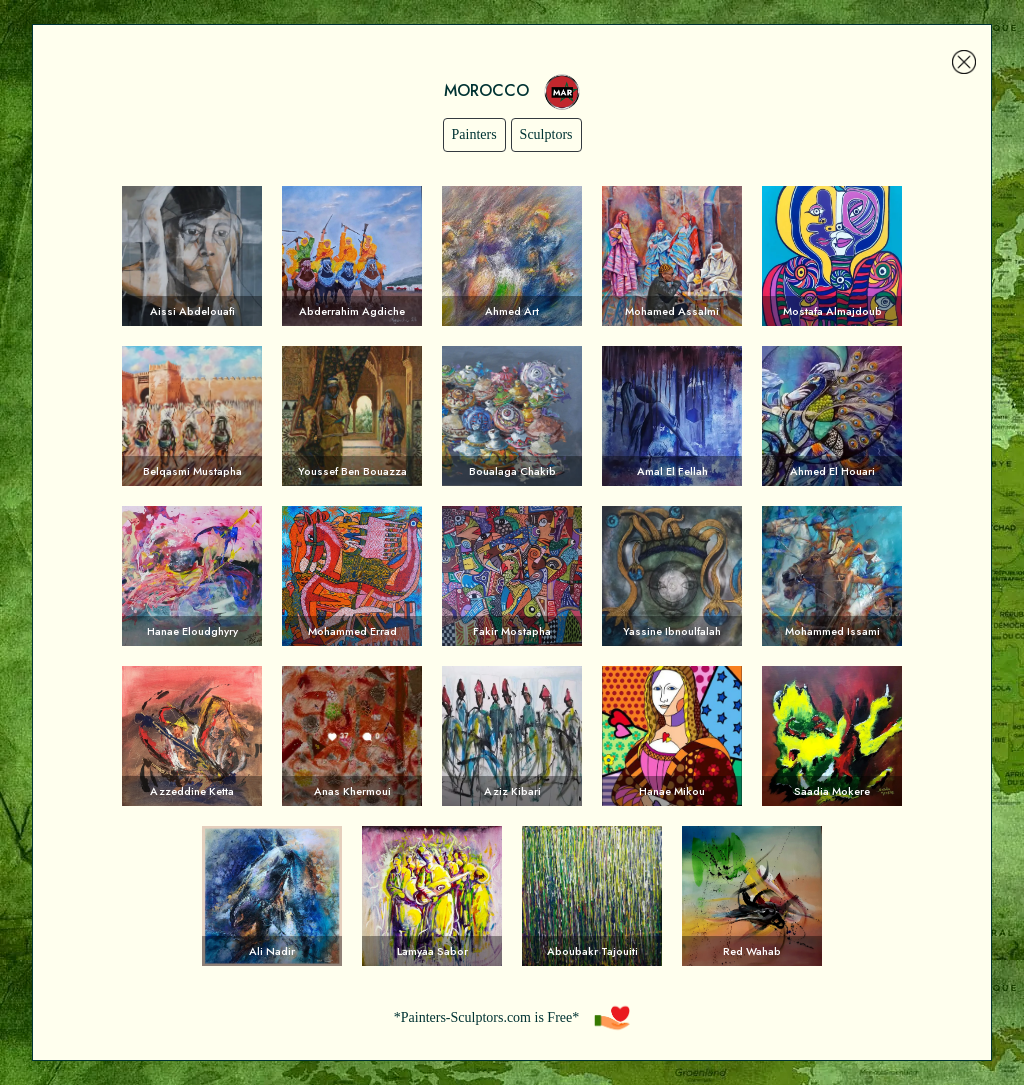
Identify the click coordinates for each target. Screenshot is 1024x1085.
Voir (192, 256)
